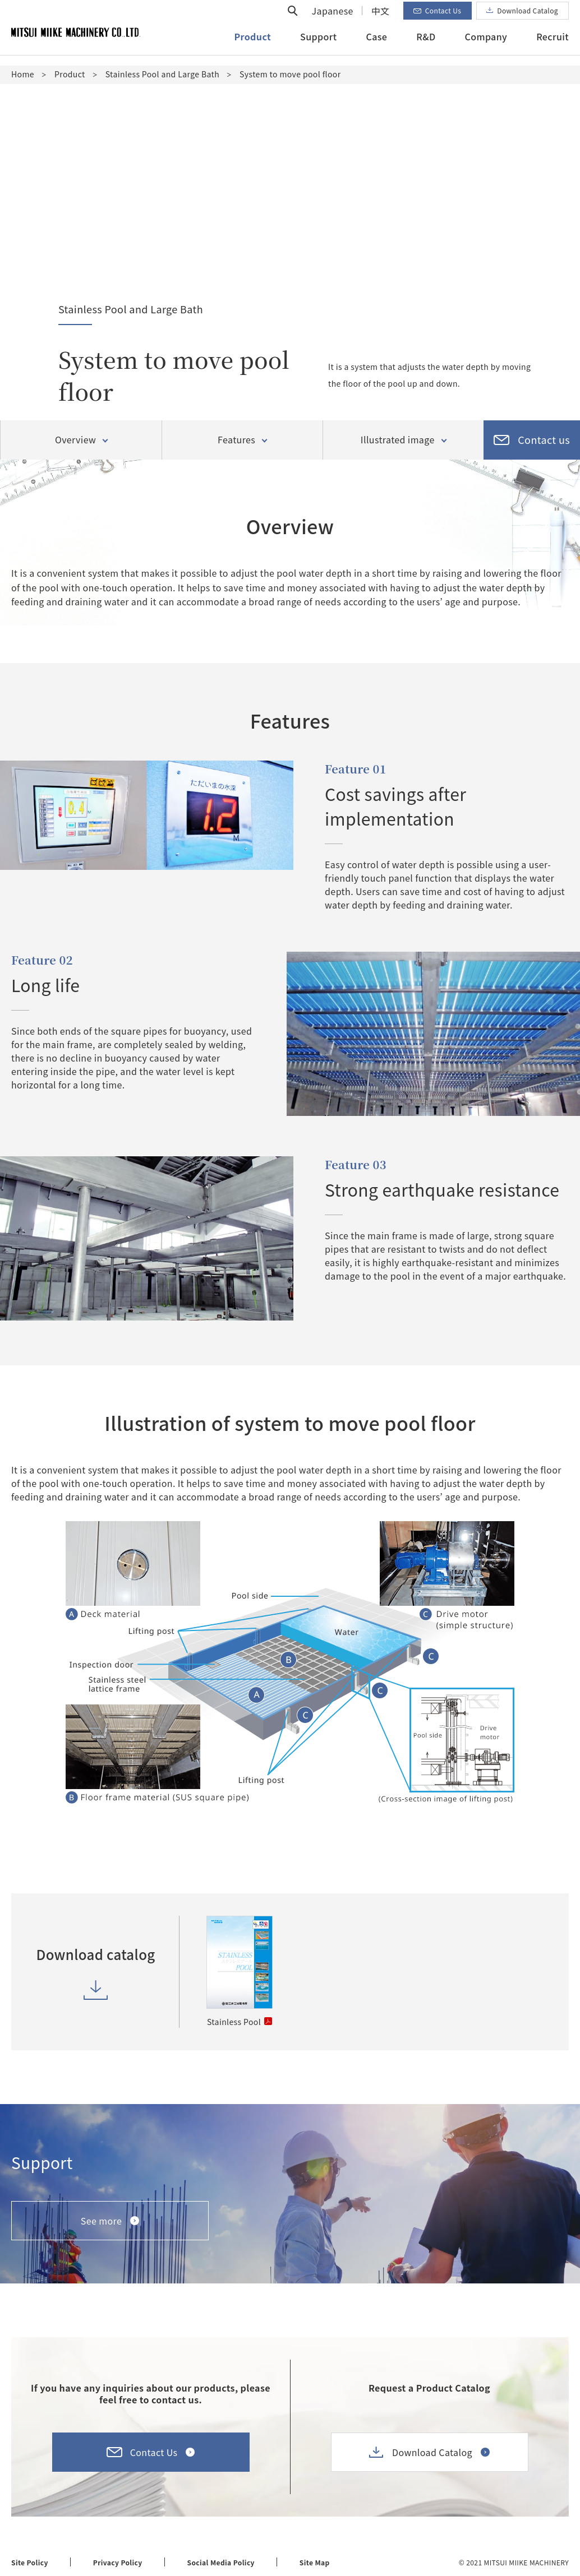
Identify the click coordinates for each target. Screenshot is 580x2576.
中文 (380, 20)
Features (236, 440)
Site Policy (29, 2562)
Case (376, 46)
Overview (75, 440)
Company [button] (485, 46)
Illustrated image (398, 440)
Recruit (552, 46)
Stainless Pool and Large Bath (162, 74)
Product (69, 74)
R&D (425, 46)
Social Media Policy (221, 2562)
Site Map (315, 2562)
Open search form (293, 21)
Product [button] (252, 46)
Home (22, 74)
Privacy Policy (117, 2562)
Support (318, 46)
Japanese (332, 20)
